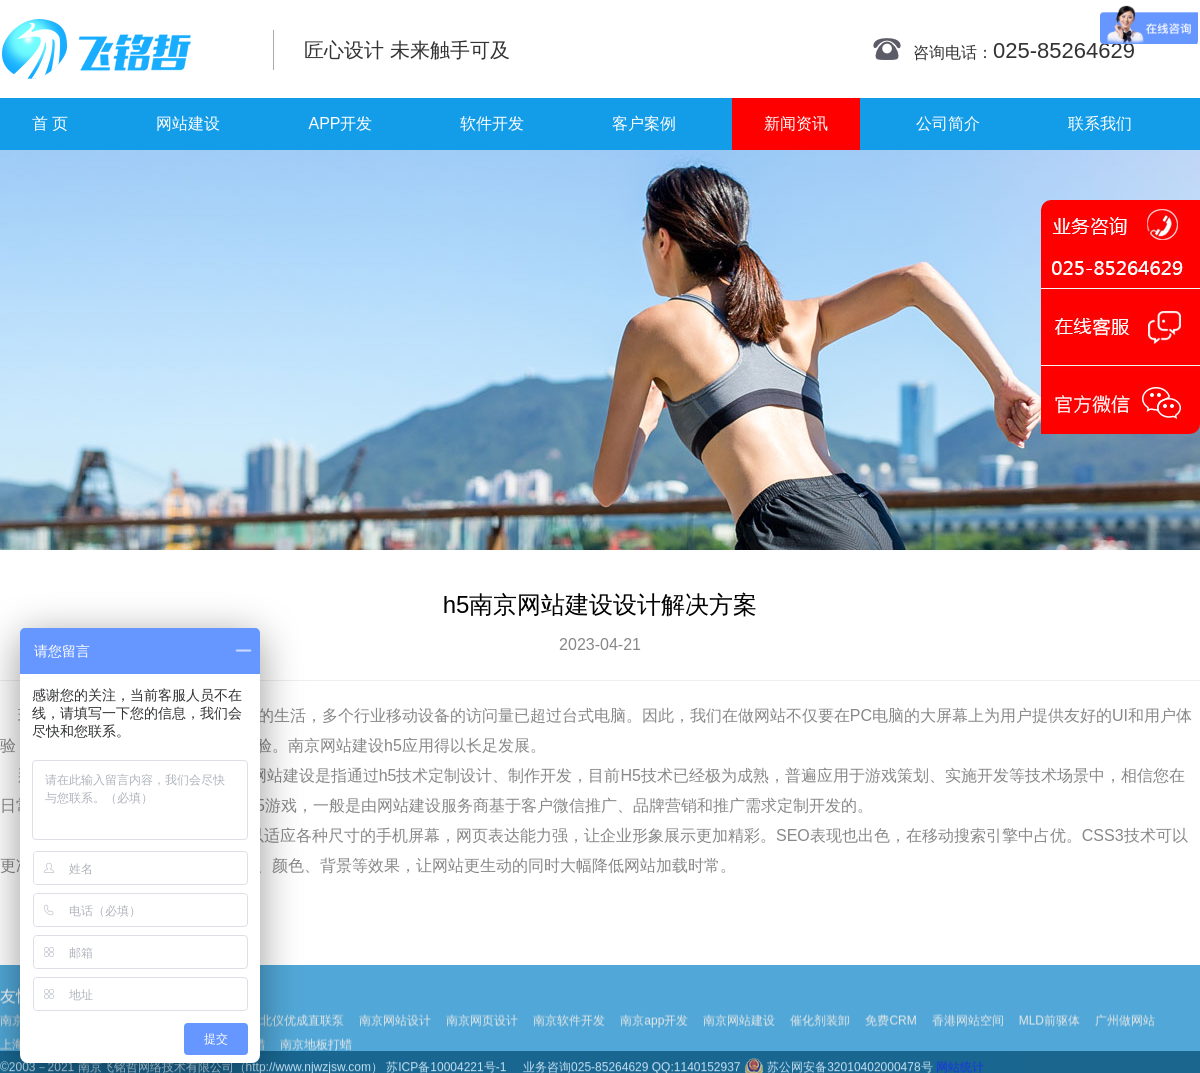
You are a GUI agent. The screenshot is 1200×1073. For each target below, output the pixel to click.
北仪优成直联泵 (302, 1043)
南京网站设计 (395, 1043)
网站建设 (188, 123)
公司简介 (948, 123)
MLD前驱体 (1049, 1043)
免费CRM (890, 1043)
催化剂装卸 (820, 1043)
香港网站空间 (968, 1043)
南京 (304, 745)
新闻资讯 (796, 123)
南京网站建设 (739, 1043)
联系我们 (1100, 123)
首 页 (50, 123)
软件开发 (492, 123)
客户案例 (644, 123)
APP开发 (340, 123)
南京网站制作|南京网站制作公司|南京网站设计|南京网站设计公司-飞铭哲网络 (122, 49)
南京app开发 (654, 1043)
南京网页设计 (482, 1043)
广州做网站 (1125, 1043)
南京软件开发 (569, 1043)
